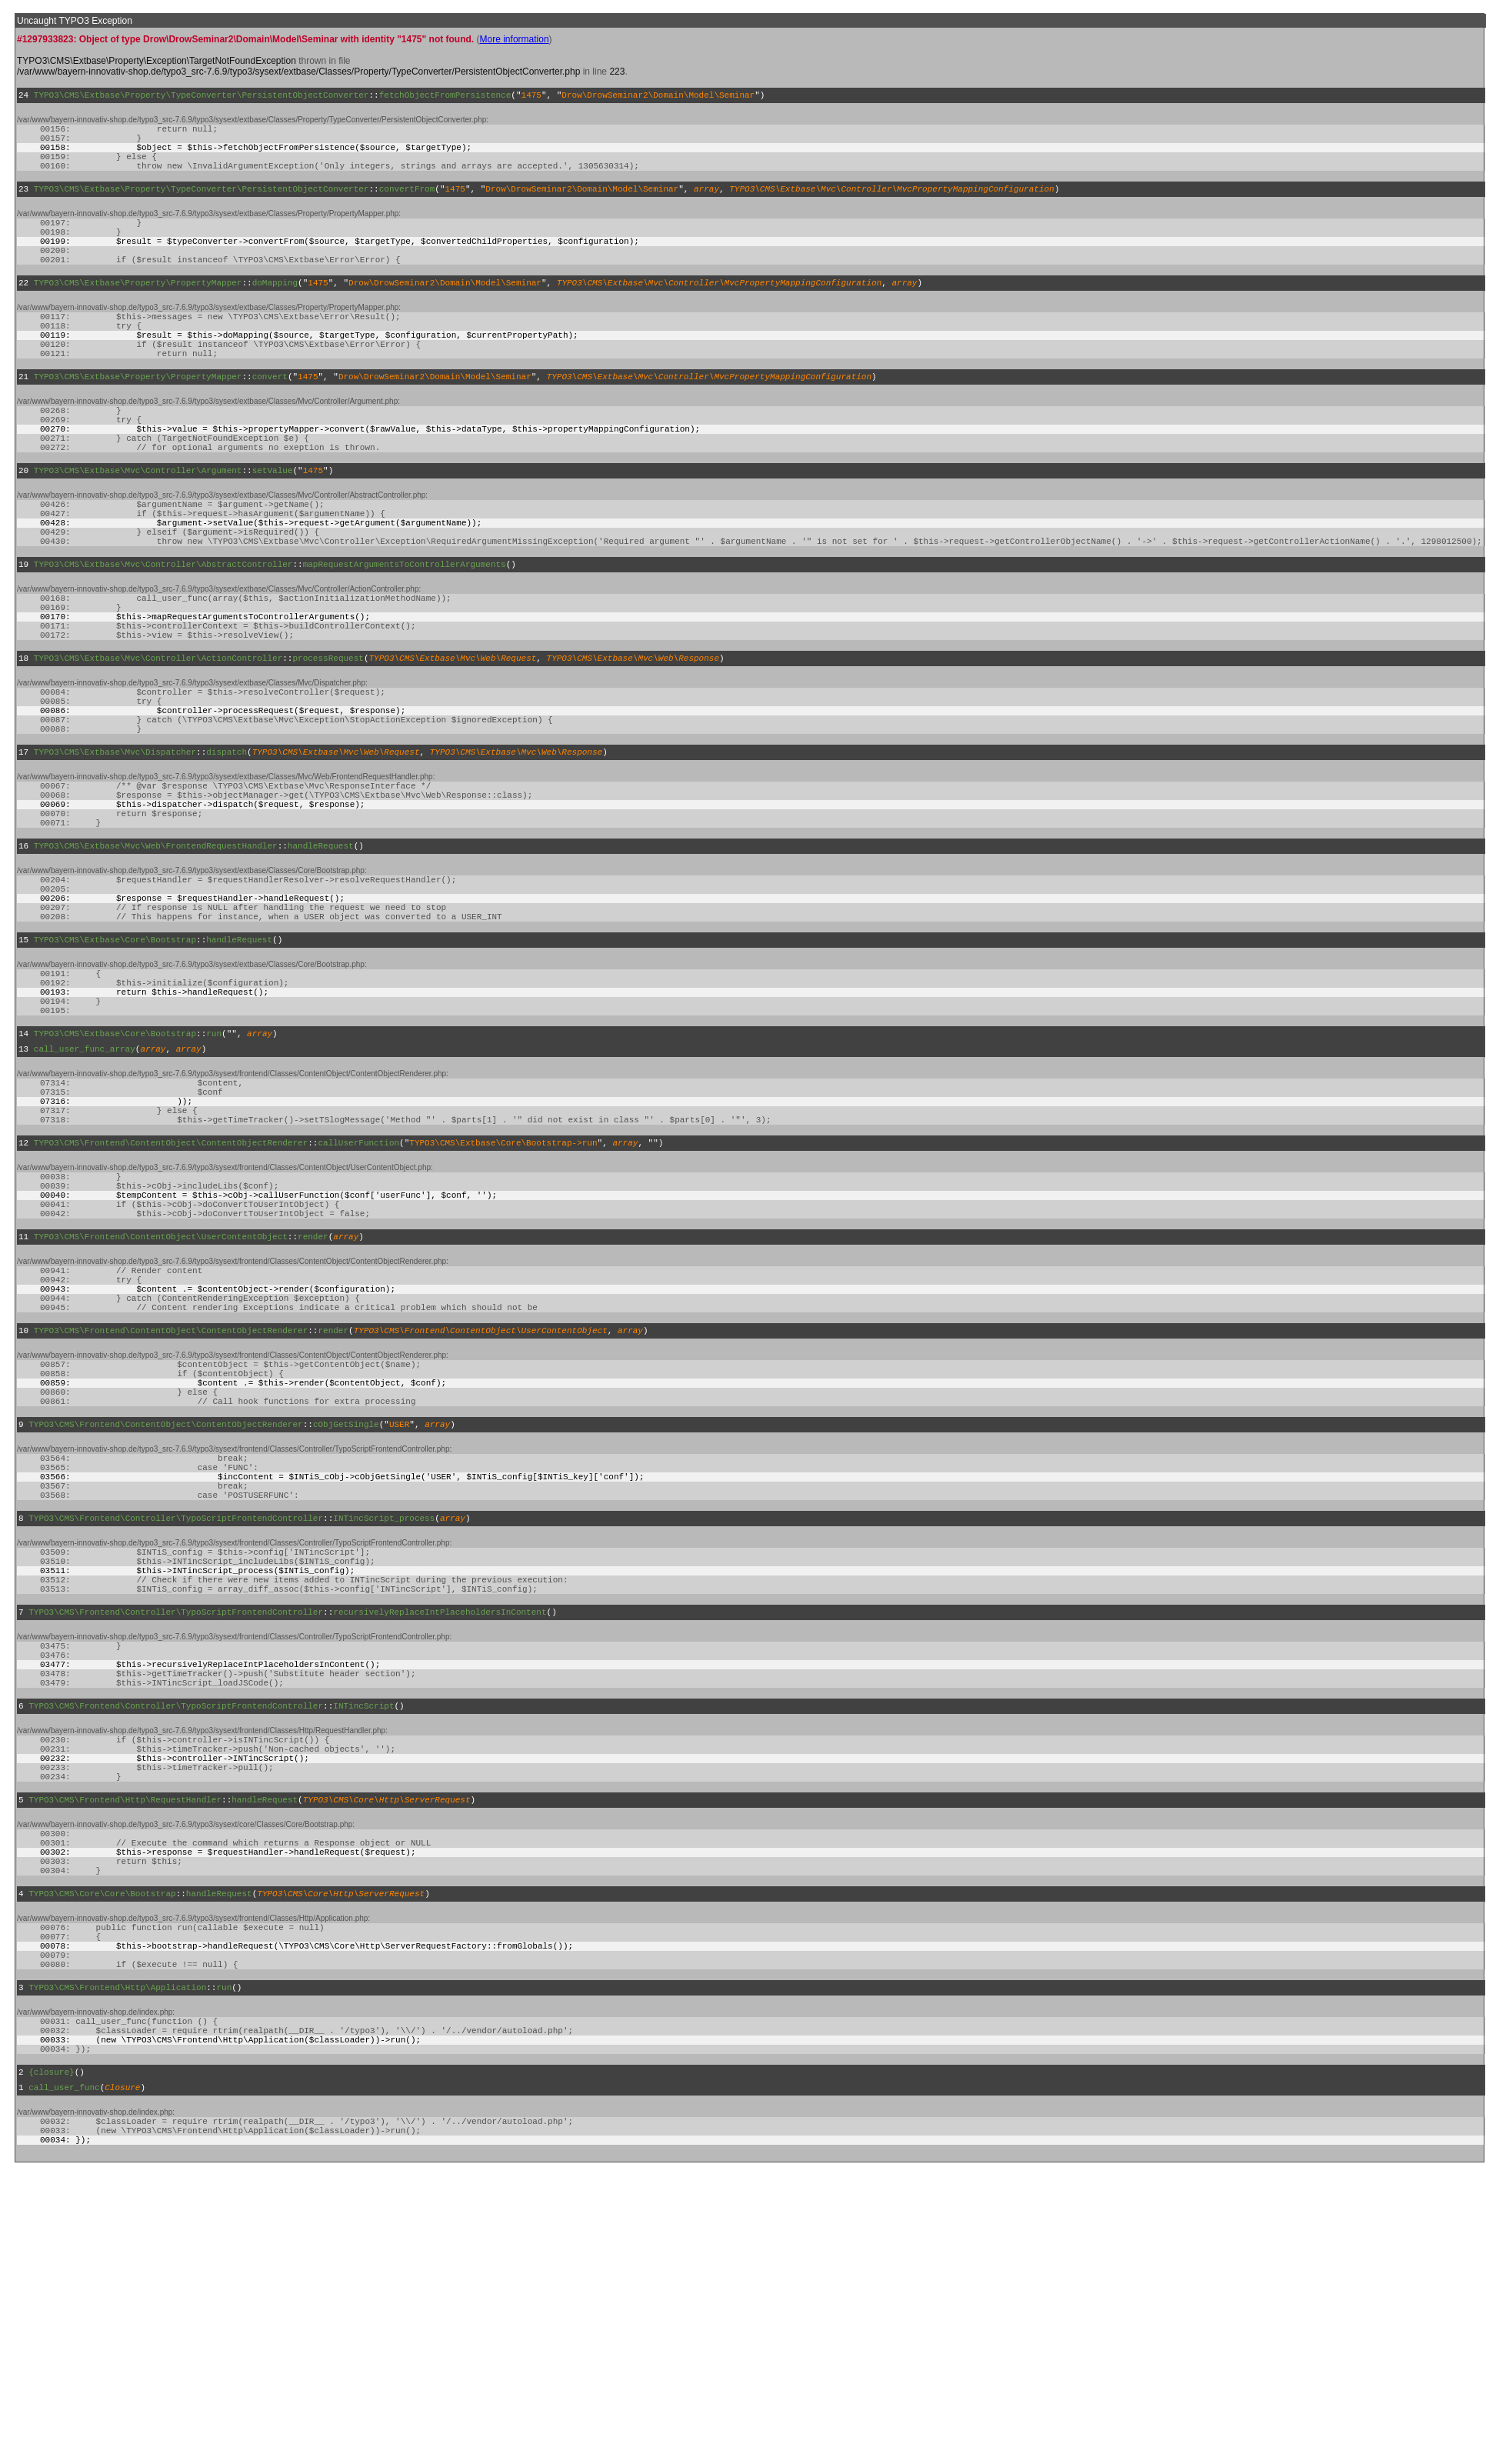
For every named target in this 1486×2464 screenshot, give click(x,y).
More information (514, 39)
